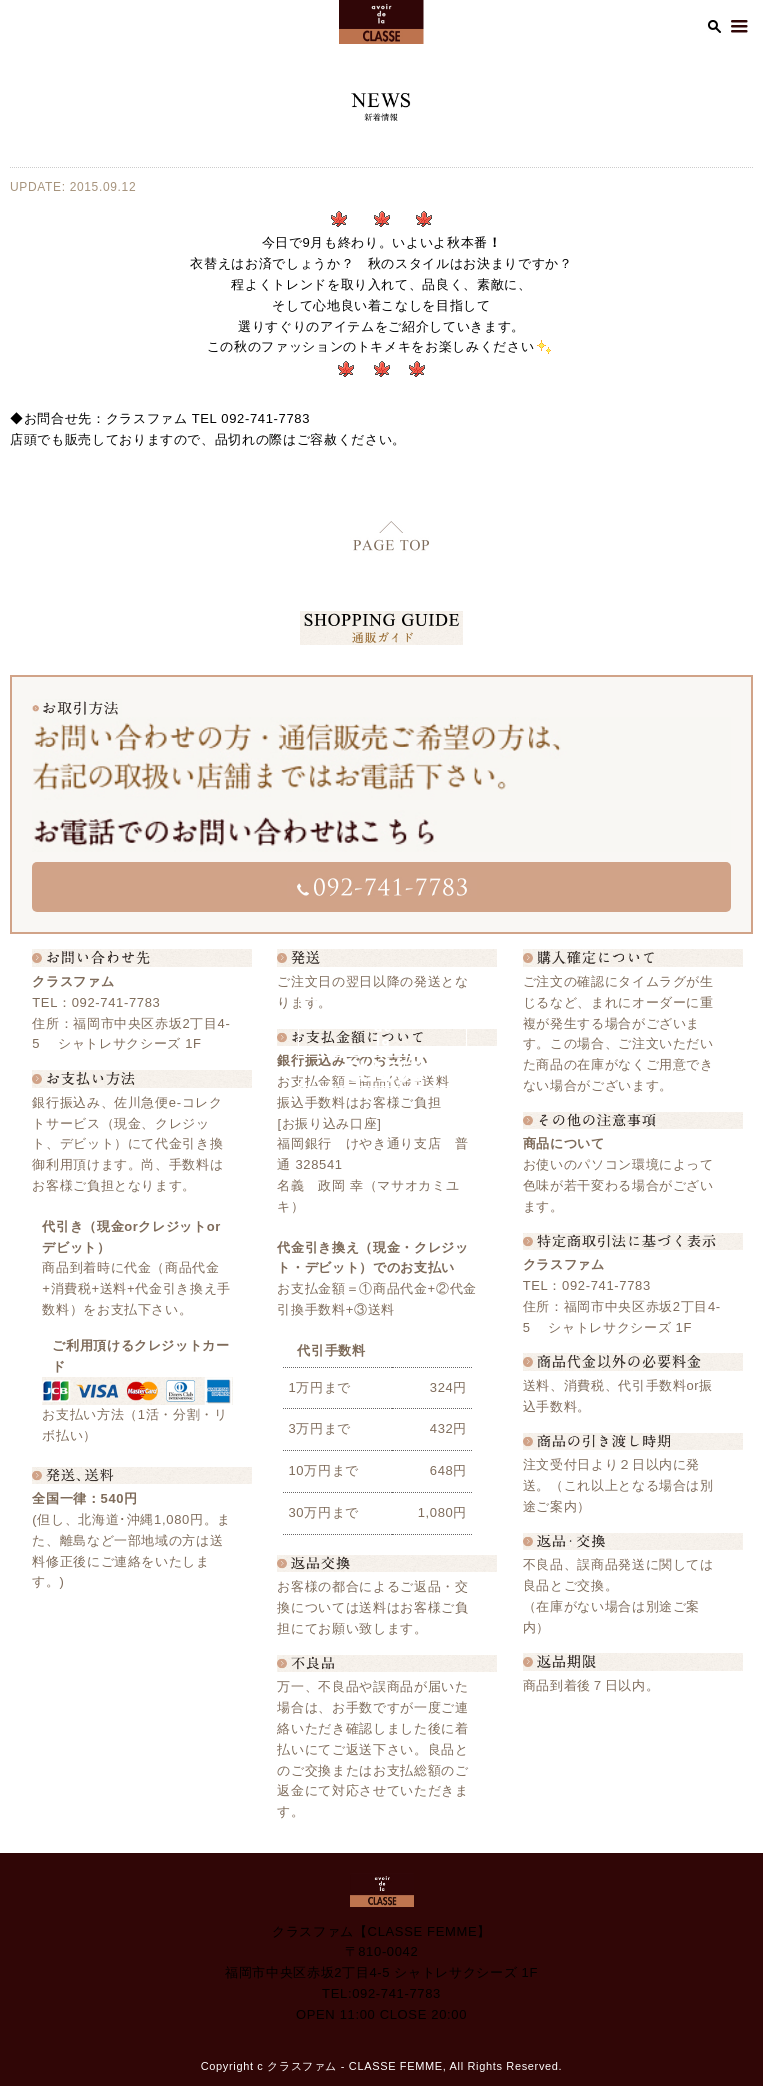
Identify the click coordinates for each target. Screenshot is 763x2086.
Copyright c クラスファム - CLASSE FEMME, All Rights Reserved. (382, 2066)
